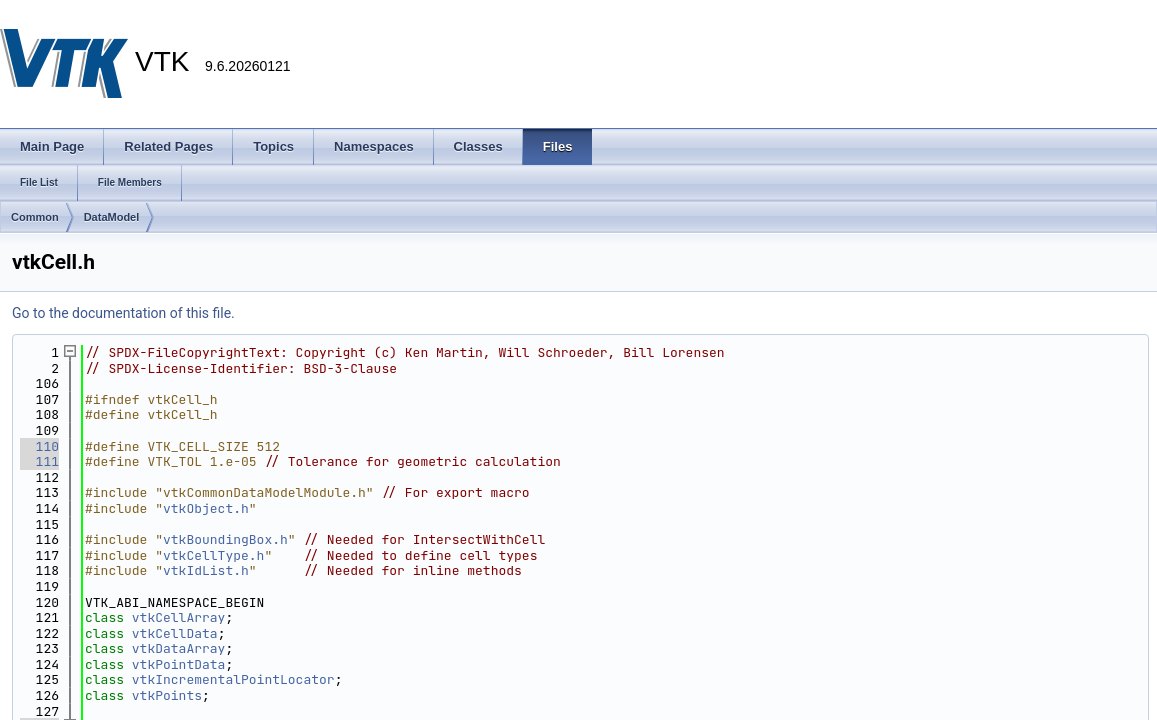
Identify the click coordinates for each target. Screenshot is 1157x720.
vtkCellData (175, 633)
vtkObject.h (206, 508)
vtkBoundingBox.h (225, 539)
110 (39, 446)
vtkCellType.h (213, 555)
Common (35, 217)
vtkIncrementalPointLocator (233, 679)
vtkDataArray (179, 648)
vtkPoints (167, 695)
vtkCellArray (179, 617)
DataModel (112, 217)
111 (39, 461)
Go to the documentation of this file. (123, 313)
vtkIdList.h (206, 570)
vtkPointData (179, 664)
